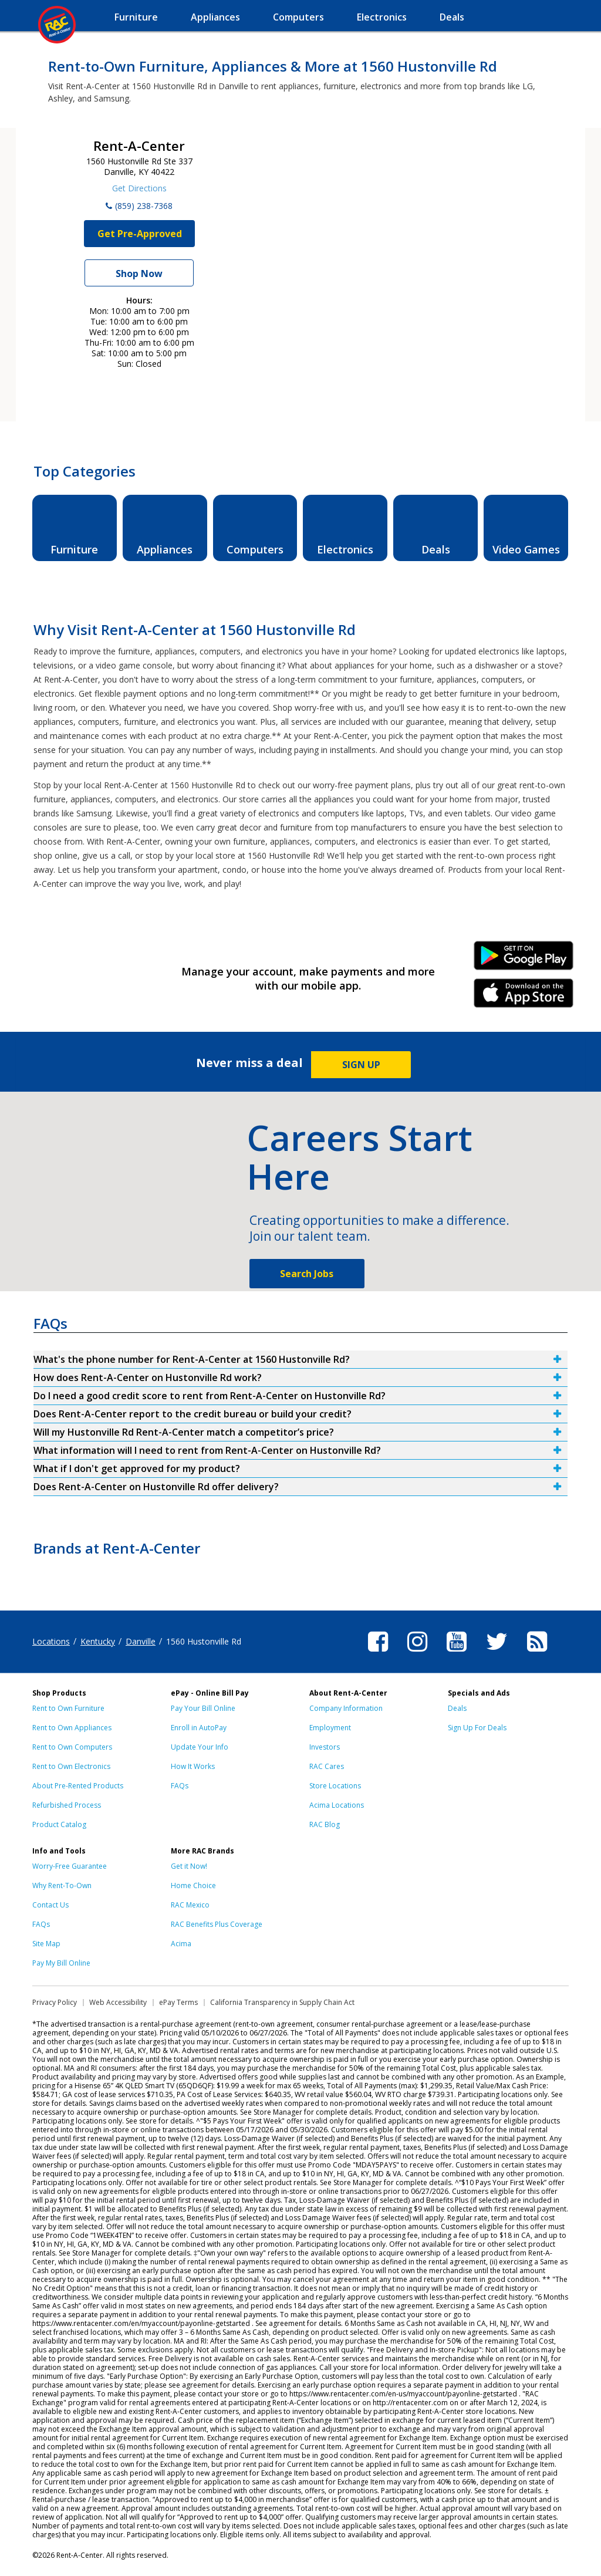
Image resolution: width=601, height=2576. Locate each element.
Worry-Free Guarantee (69, 1866)
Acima (181, 1944)
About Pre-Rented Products (77, 1786)
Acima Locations (336, 1805)
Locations (51, 1641)
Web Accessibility (118, 2002)
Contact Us (50, 1905)
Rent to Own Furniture (68, 1708)
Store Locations (335, 1786)
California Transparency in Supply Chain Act (282, 2002)
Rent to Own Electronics (71, 1766)
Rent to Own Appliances (72, 1728)
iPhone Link (524, 997)
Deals (457, 1708)
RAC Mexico (190, 1905)
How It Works (193, 1766)
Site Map (46, 1944)
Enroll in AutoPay (199, 1728)
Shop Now (139, 273)
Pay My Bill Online (61, 1963)
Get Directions (139, 188)
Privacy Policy (54, 2002)
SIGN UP (361, 1064)
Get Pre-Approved (139, 233)
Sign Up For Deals (477, 1728)
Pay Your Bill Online (203, 1708)
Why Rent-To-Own (62, 1885)
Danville (141, 1641)
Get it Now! (189, 1866)
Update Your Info (199, 1747)
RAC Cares (326, 1766)
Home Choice (193, 1885)
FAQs (179, 1786)
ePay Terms (178, 2002)
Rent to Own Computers (72, 1747)
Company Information (346, 1708)
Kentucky (97, 1641)
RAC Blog (324, 1824)
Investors (324, 1747)
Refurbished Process (66, 1805)
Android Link (523, 959)
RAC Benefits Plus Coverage (216, 1924)
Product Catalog (59, 1824)
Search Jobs (306, 1273)
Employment (330, 1728)
